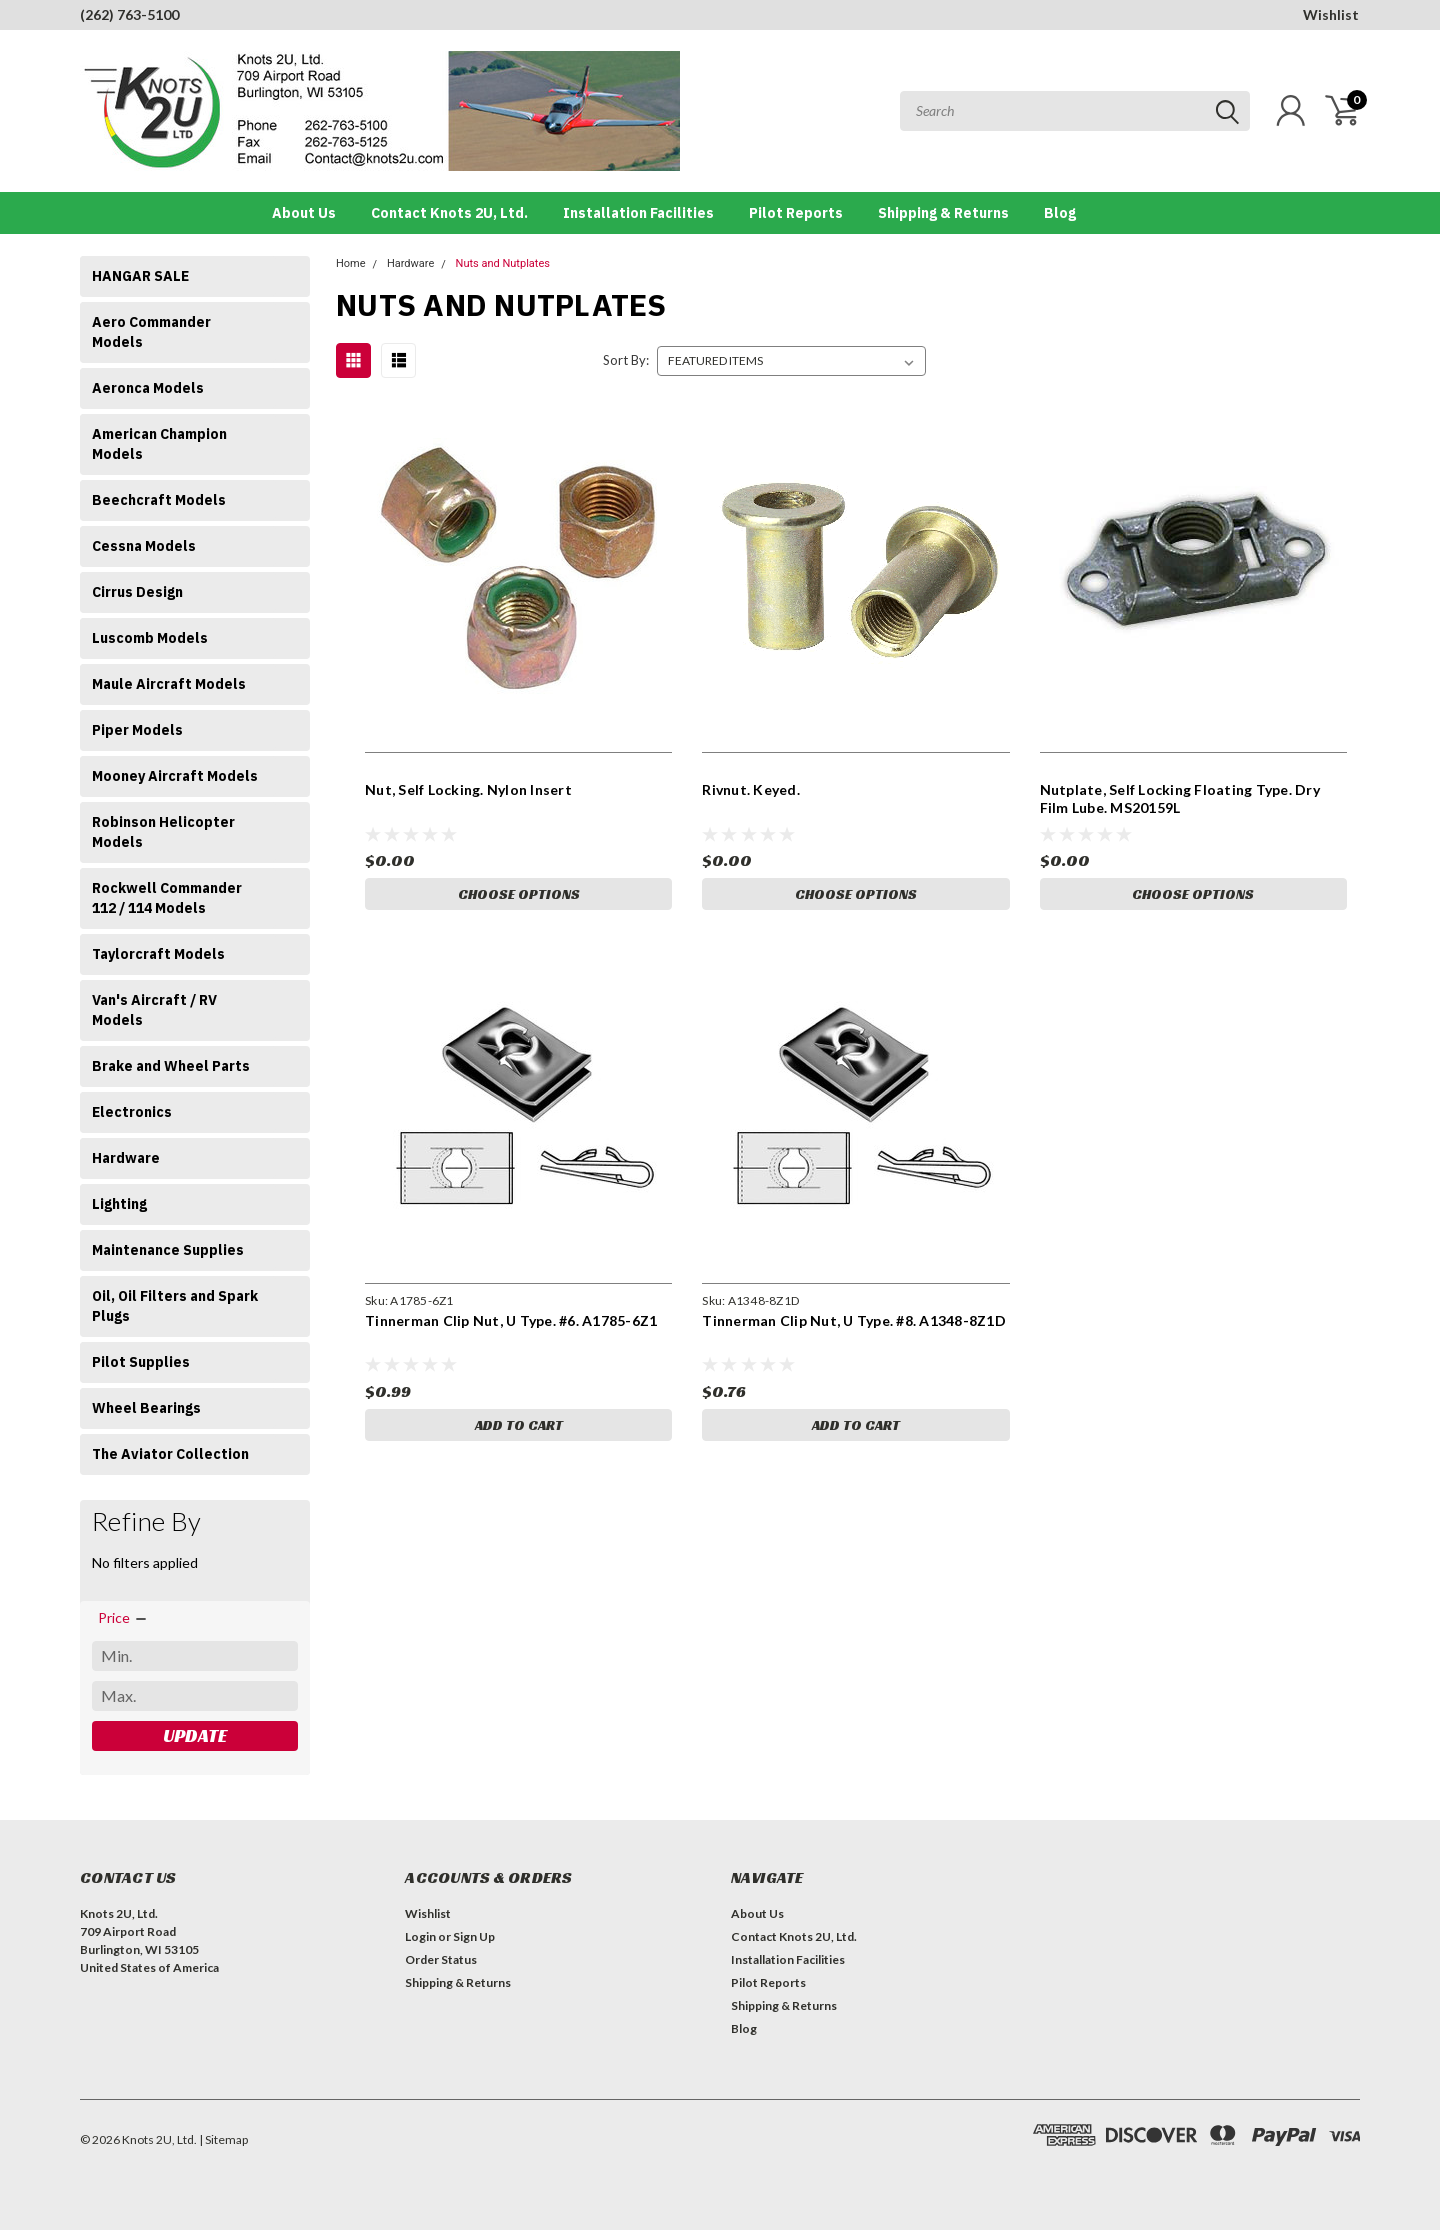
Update (195, 1735)
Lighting (119, 1204)
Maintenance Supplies (168, 1250)
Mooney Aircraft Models (175, 776)
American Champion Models (159, 444)
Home (351, 263)
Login (420, 1936)
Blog (1060, 213)
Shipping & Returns (943, 213)
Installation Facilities (638, 213)
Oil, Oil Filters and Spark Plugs (175, 1306)
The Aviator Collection (170, 1454)
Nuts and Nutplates (503, 263)
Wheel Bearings (146, 1408)
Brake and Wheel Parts (171, 1066)
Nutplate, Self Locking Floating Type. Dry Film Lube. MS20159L (1180, 798)
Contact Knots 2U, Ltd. (449, 213)
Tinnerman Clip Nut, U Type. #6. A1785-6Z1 (511, 1320)
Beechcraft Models (159, 500)
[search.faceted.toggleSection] (123, 1618)
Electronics (132, 1112)
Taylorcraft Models (158, 954)
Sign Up (474, 1936)
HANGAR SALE (140, 276)
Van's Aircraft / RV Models (154, 1010)
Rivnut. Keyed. (751, 789)
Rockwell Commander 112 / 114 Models (167, 898)
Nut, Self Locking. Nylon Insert (468, 789)
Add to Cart (519, 1425)
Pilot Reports (796, 213)
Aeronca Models (148, 388)
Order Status (441, 1959)
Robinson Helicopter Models (163, 832)
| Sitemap (223, 2139)
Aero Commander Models (151, 332)
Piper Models (137, 730)
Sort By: (626, 360)
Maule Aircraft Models (169, 684)
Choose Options (519, 894)
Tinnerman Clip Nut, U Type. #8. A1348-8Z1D (854, 1320)
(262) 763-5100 (129, 14)
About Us (304, 213)
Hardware (126, 1158)
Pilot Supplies (141, 1362)
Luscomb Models (150, 638)
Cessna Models (144, 546)
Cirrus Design (137, 592)
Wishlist (1331, 14)
